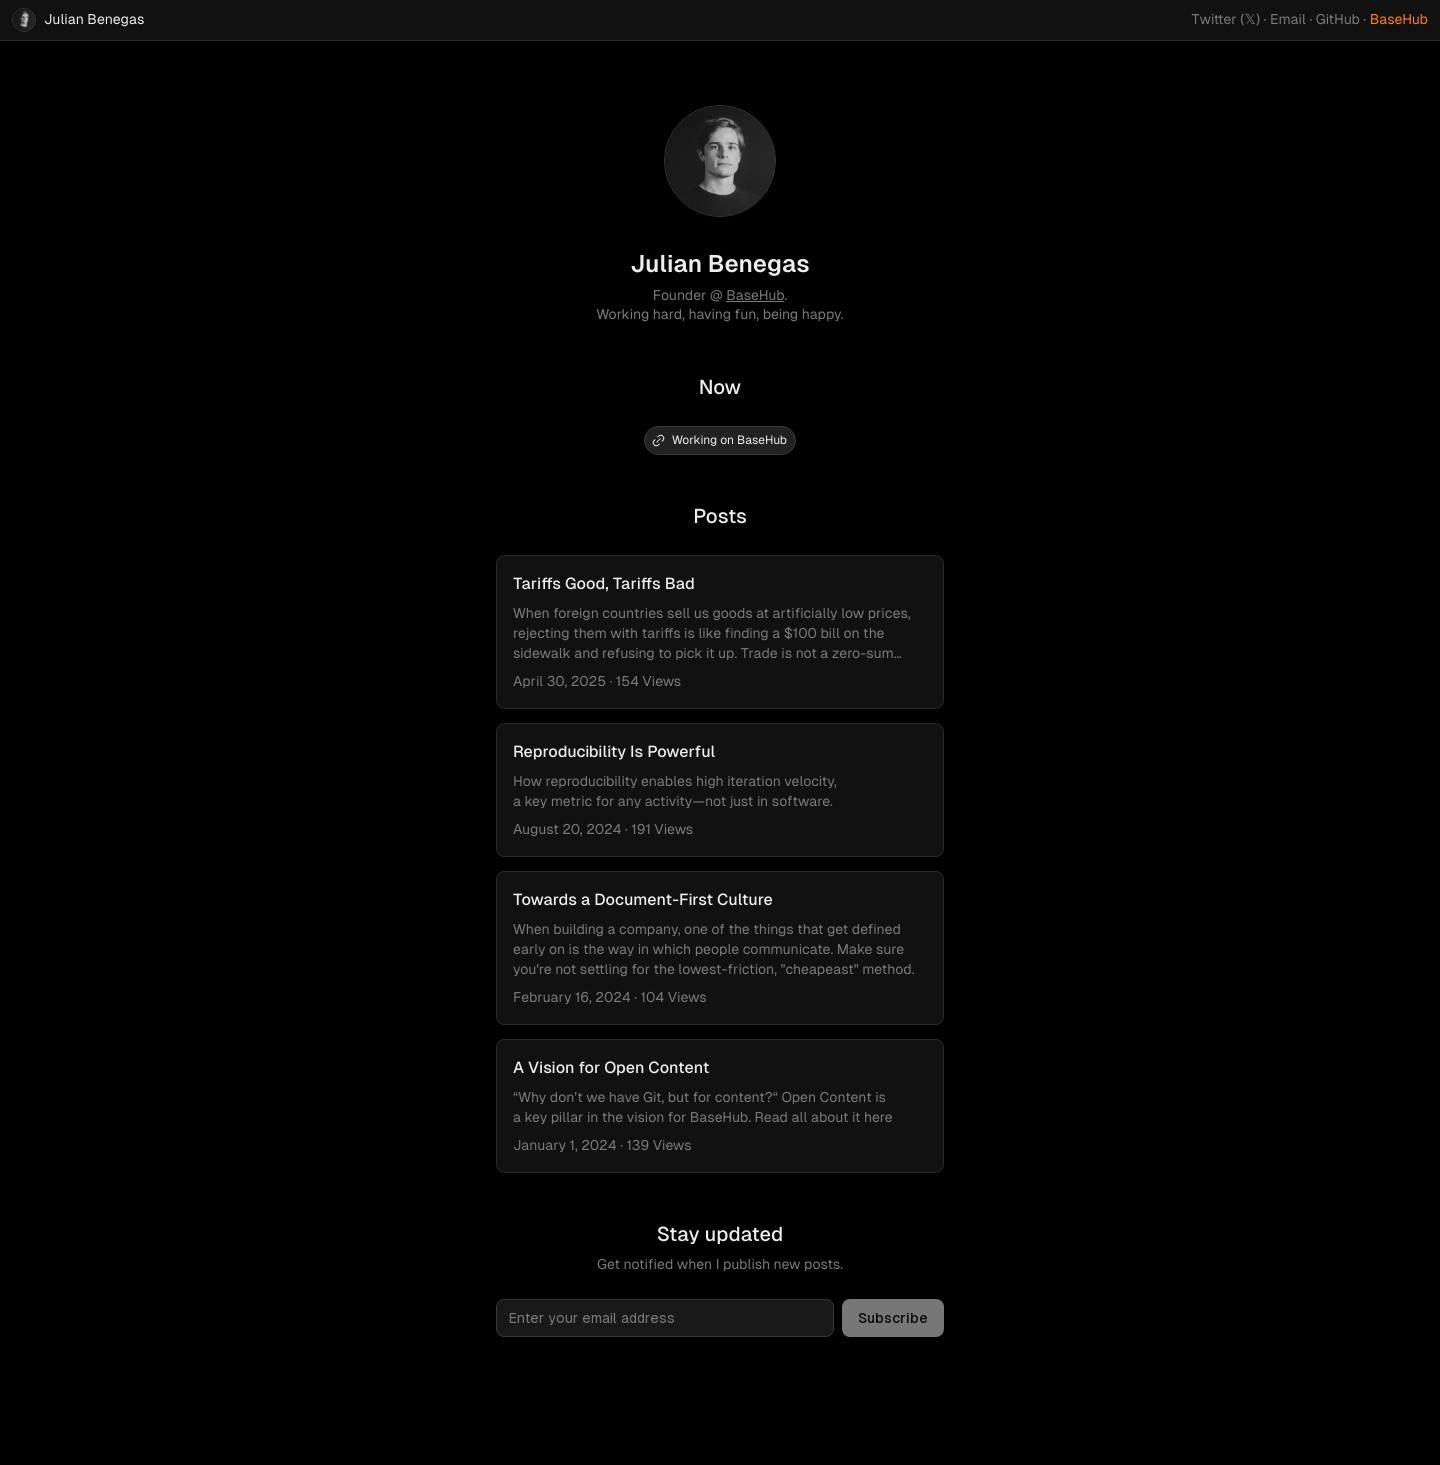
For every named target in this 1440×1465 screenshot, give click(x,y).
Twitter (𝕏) (1226, 20)
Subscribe (893, 1318)
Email (1288, 20)
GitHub (1338, 20)
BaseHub (1399, 20)
